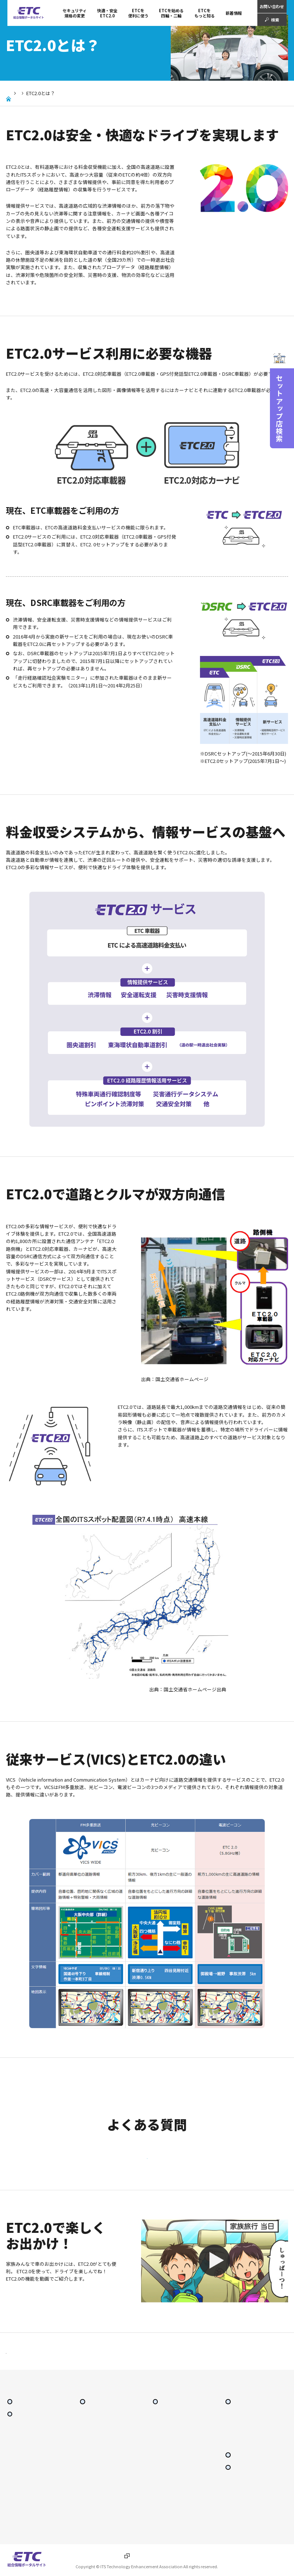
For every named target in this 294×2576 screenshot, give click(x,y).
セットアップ (164, 2469)
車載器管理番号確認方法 (173, 2530)
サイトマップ (247, 2481)
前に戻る (24, 2361)
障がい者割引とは (95, 2507)
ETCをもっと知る (204, 13)
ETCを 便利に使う (138, 13)
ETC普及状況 (236, 2438)
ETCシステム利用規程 (244, 2446)
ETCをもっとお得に (96, 2438)
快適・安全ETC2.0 (38, 93)
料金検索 (87, 2481)
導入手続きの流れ (168, 2443)
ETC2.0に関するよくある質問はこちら (146, 2160)
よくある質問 (236, 2455)
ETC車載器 (162, 2460)
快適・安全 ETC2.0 (107, 13)
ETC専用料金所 (93, 2455)
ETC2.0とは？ (19, 2450)
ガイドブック (91, 2499)
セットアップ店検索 (254, 2468)
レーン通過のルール (169, 2503)
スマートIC (89, 2464)
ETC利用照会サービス (98, 2472)
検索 (275, 20)
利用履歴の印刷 (93, 2490)
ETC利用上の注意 (168, 2495)
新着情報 (233, 13)
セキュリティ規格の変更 (75, 13)
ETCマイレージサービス (100, 2446)
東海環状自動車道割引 (25, 2483)
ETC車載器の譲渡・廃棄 (173, 2477)
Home (8, 93)
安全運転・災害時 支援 (26, 2509)
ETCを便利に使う (106, 2415)
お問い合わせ (272, 6)
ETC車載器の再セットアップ (177, 2486)
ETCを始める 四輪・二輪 (171, 13)
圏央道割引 (16, 2475)
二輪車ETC (162, 2521)
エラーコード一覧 (168, 2512)
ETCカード (162, 2451)
